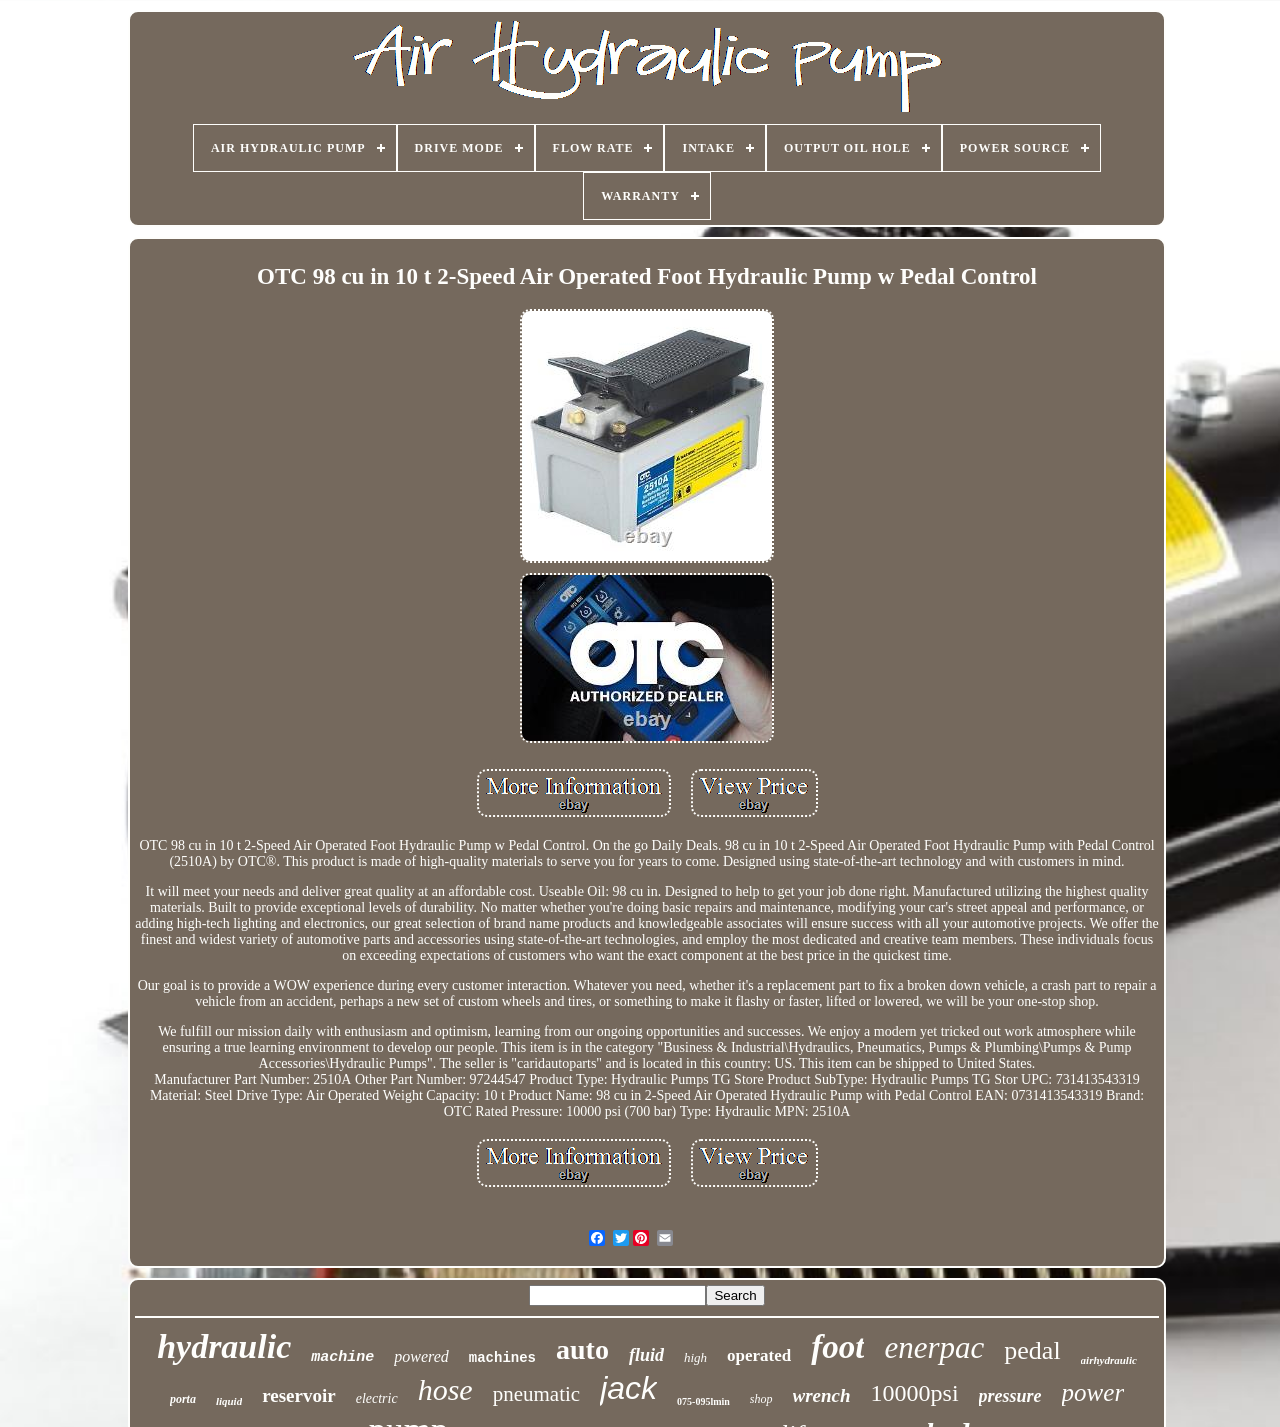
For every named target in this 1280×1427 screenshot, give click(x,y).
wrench (822, 1395)
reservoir (299, 1395)
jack (628, 1388)
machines (502, 1358)
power (1093, 1392)
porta (183, 1399)
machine (342, 1357)
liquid (229, 1401)
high (695, 1357)
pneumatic (536, 1394)
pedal (1032, 1350)
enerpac (934, 1347)
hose (445, 1389)
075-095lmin (703, 1401)
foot (837, 1347)
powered (421, 1356)
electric (377, 1398)
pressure (1010, 1396)
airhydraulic (1109, 1360)
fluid (646, 1355)
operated (759, 1355)
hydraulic (224, 1346)
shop (761, 1399)
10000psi (915, 1393)
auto (582, 1349)
